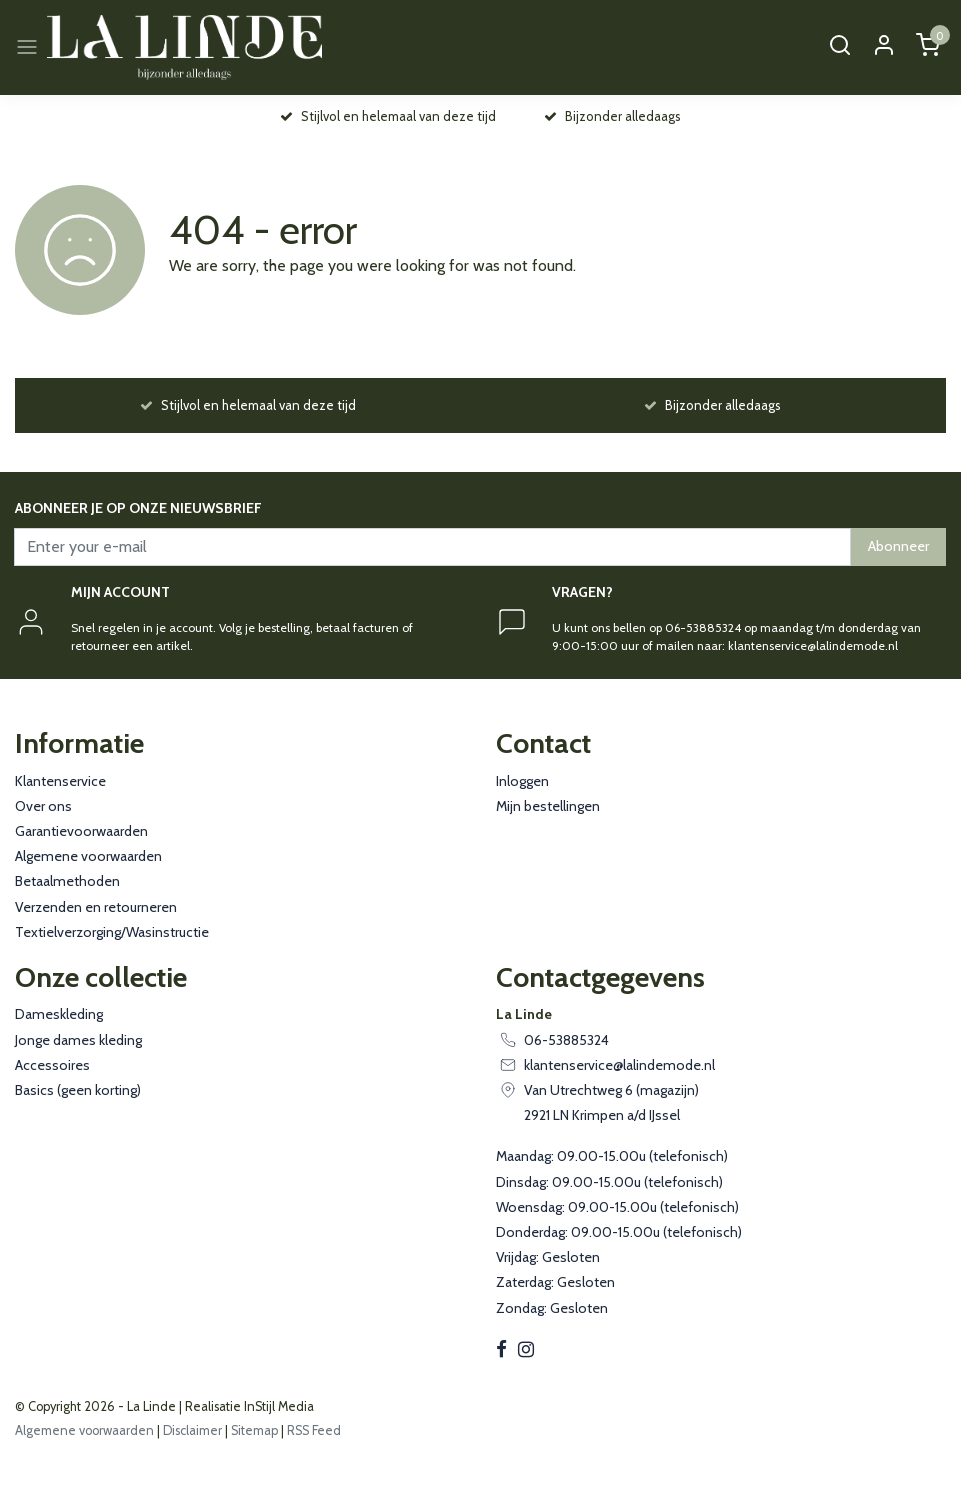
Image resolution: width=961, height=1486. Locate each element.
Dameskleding (59, 1014)
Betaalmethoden (67, 881)
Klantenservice (60, 781)
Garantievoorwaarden (81, 831)
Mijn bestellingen (548, 806)
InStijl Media (277, 1406)
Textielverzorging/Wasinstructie (112, 932)
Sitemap (254, 1430)
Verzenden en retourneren (96, 907)
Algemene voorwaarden (88, 856)
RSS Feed (314, 1430)
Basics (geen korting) (78, 1090)
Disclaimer (192, 1430)
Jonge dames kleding (78, 1040)
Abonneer (898, 546)
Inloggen (522, 781)
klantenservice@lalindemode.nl (619, 1065)
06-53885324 (566, 1040)
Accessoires (52, 1065)
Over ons (43, 806)
